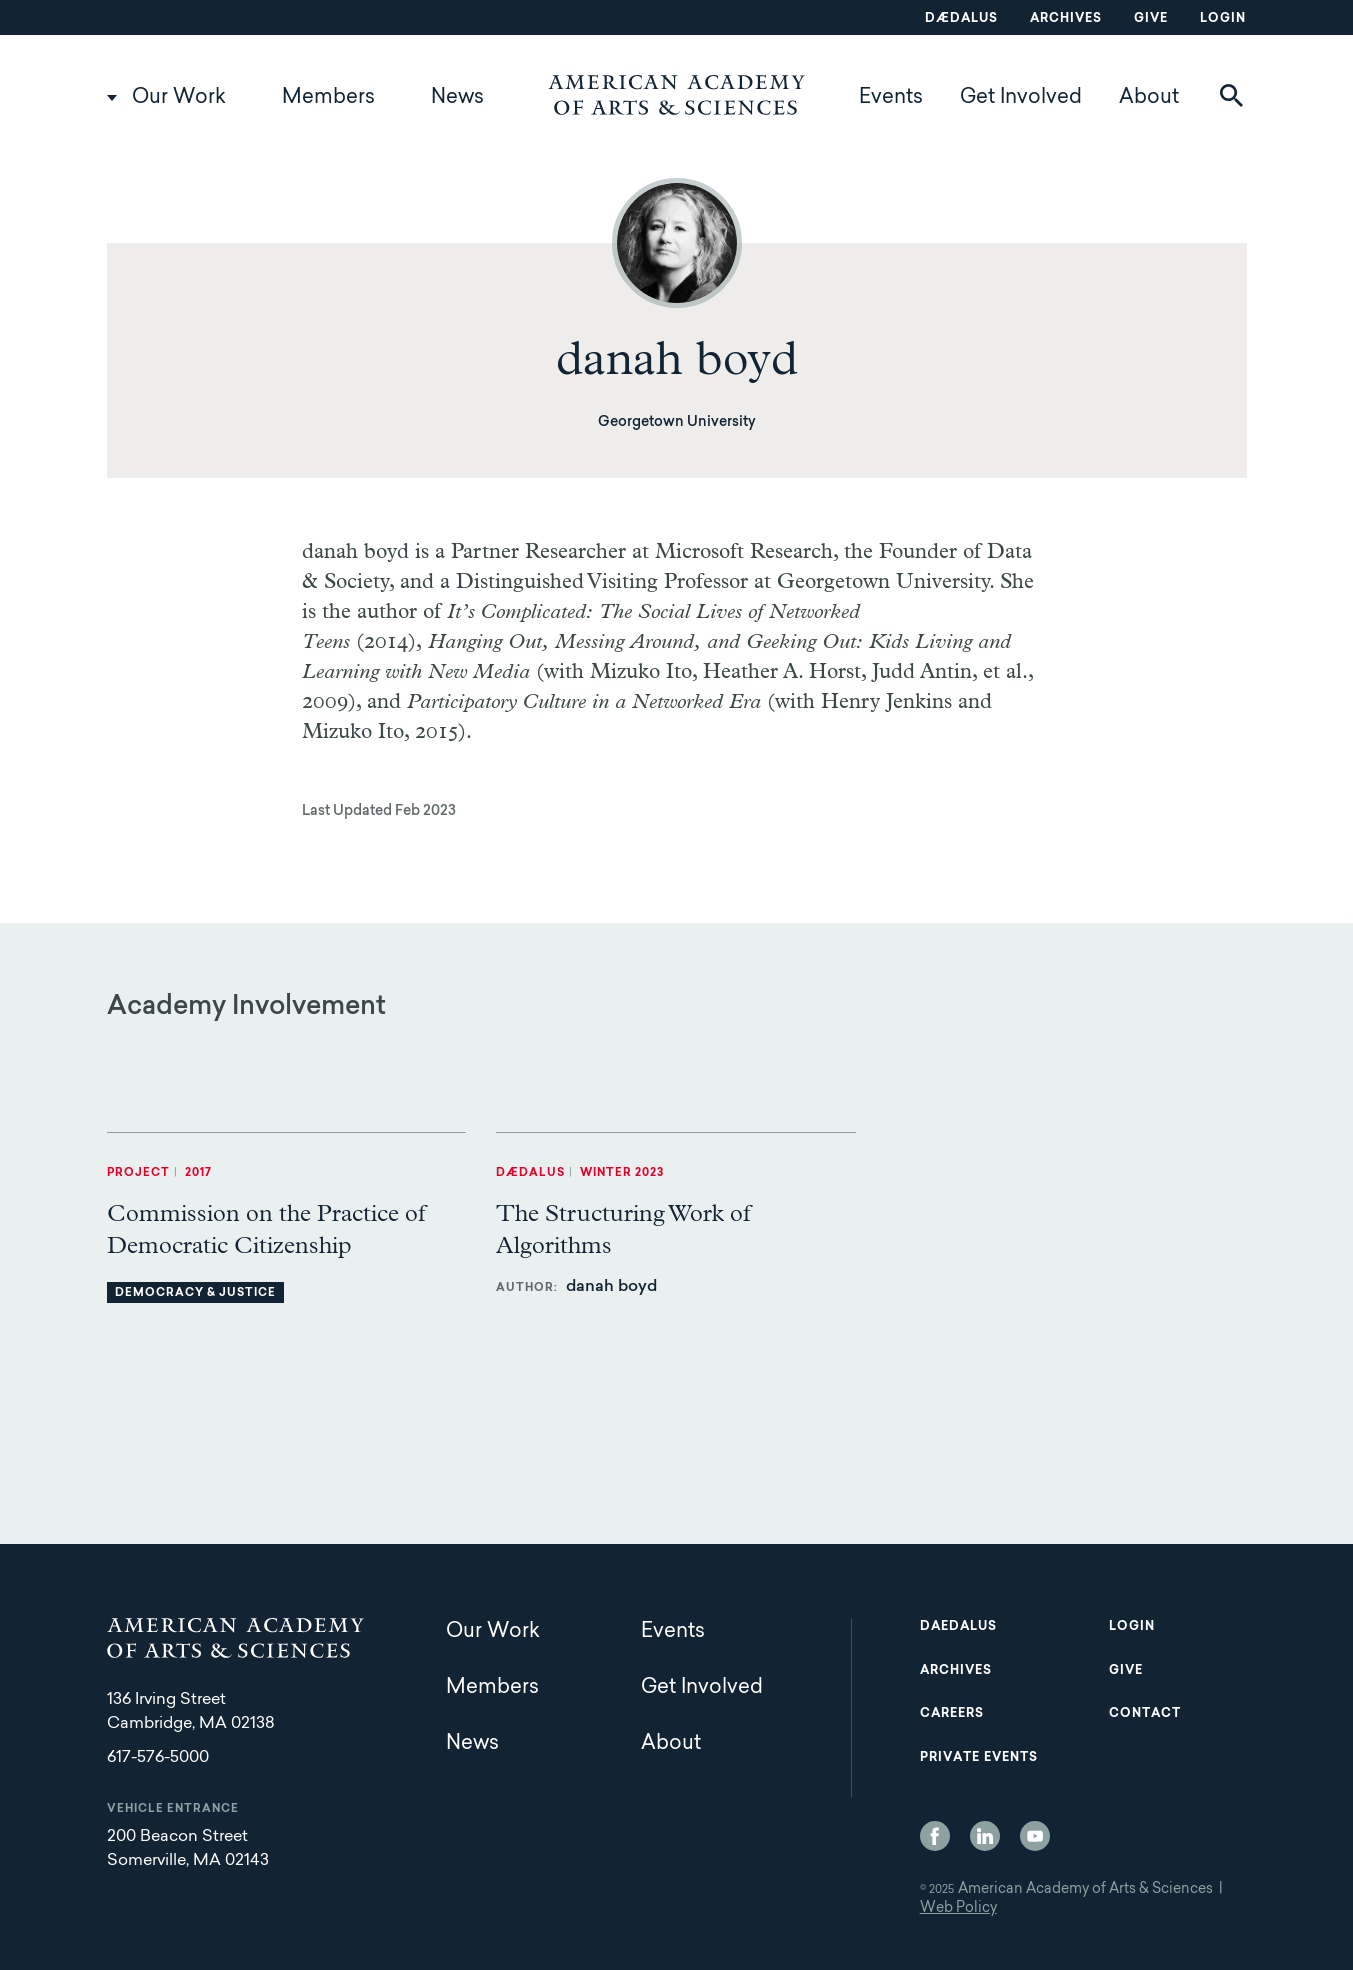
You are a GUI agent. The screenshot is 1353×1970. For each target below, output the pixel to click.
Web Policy (958, 1909)
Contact (1145, 1714)
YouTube (1035, 1836)
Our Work (179, 98)
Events (891, 98)
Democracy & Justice (195, 1293)
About (1149, 98)
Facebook (935, 1836)
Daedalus (958, 1627)
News (457, 98)
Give (1151, 19)
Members (328, 98)
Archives (1066, 19)
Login (1223, 19)
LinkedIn (985, 1836)
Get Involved (1021, 98)
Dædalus (961, 19)
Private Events (979, 1758)
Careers (952, 1714)
